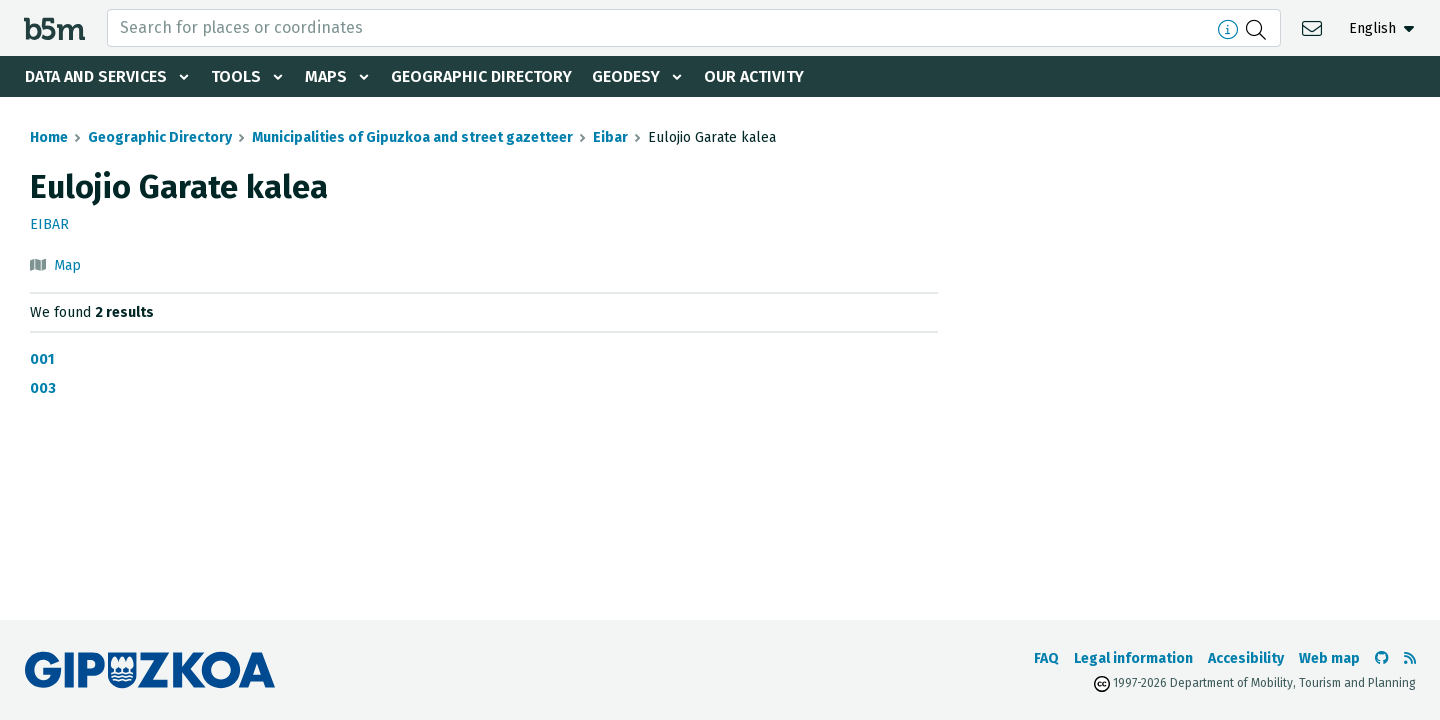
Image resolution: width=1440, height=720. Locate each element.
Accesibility (1246, 658)
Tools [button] (236, 76)
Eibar (610, 137)
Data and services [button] (96, 76)
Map (67, 265)
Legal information (1133, 658)
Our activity (754, 76)
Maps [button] (326, 76)
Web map (1329, 658)
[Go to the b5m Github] (1382, 658)
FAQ (1046, 658)
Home (49, 137)
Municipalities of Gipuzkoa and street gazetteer (412, 137)
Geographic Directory (481, 76)
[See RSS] (1410, 658)
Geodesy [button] (626, 76)
